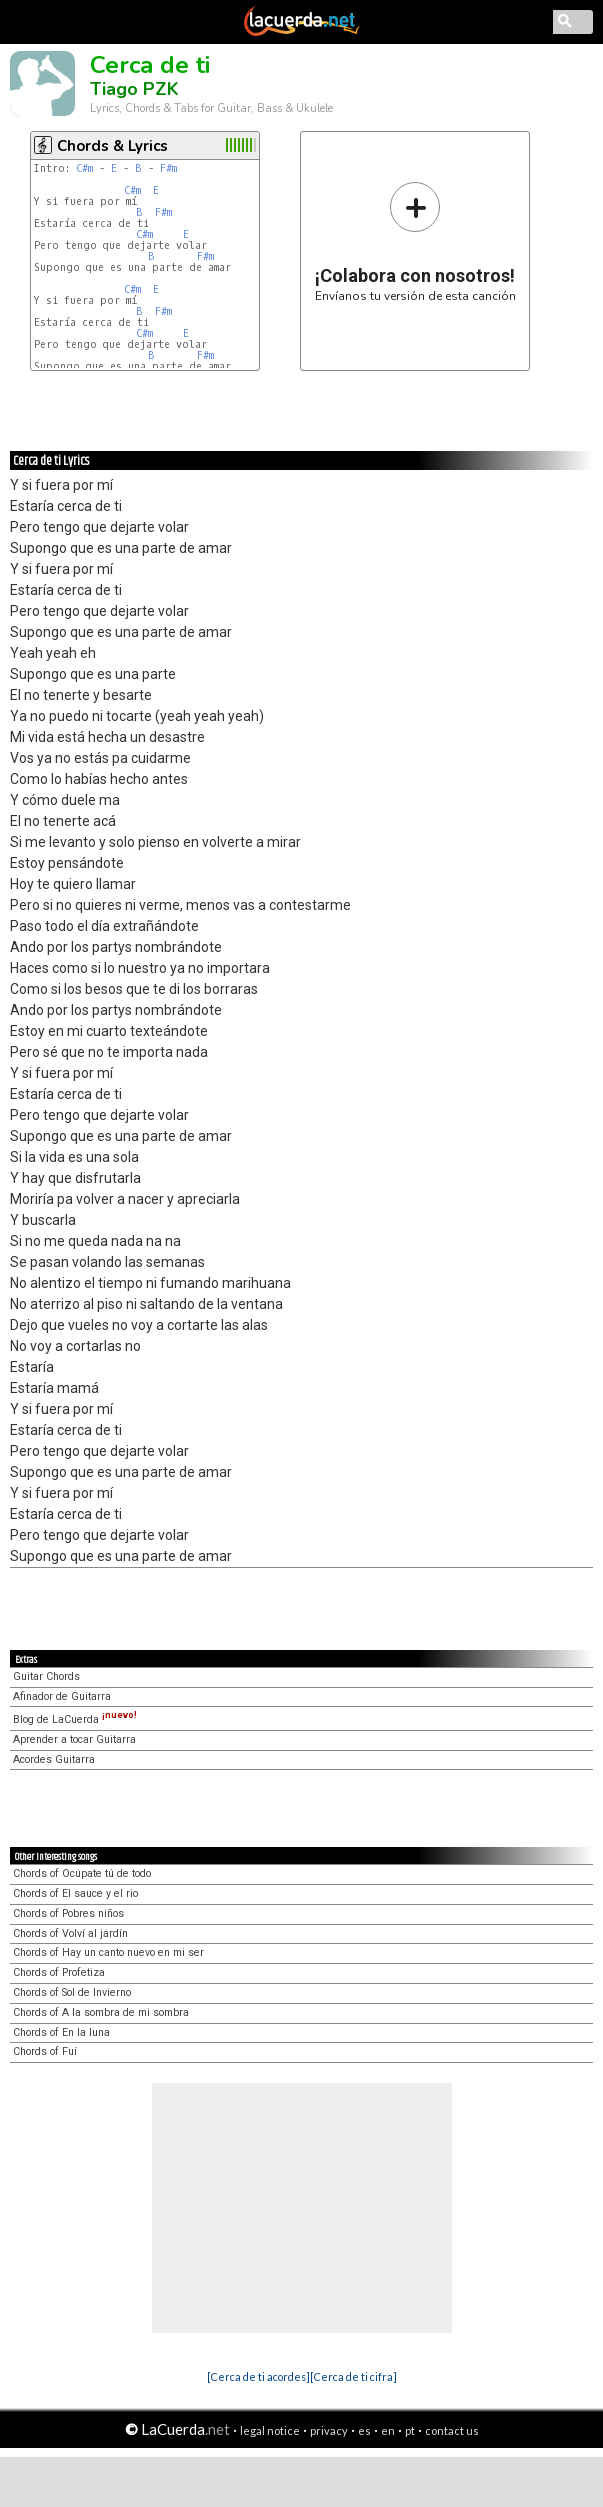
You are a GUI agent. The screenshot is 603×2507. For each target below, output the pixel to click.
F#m (168, 168)
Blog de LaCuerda (75, 1719)
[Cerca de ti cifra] (353, 2376)
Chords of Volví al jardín (70, 1933)
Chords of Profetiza (59, 1972)
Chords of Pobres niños (68, 1913)
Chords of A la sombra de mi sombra (101, 2012)
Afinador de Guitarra (62, 1696)
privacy (329, 2430)
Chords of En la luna (61, 2032)
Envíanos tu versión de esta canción (415, 241)
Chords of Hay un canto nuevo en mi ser (108, 1952)
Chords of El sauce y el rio (75, 1893)
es (364, 2430)
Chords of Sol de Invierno (72, 1992)
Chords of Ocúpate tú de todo (82, 1873)
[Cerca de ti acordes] (258, 2376)
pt (410, 2430)
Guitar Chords (46, 1676)
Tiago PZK (134, 89)
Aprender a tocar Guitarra (74, 1739)
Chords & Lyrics (112, 146)
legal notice (270, 2430)
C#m (84, 168)
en (388, 2430)
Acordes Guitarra (54, 1759)
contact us (452, 2430)
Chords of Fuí (45, 2051)
